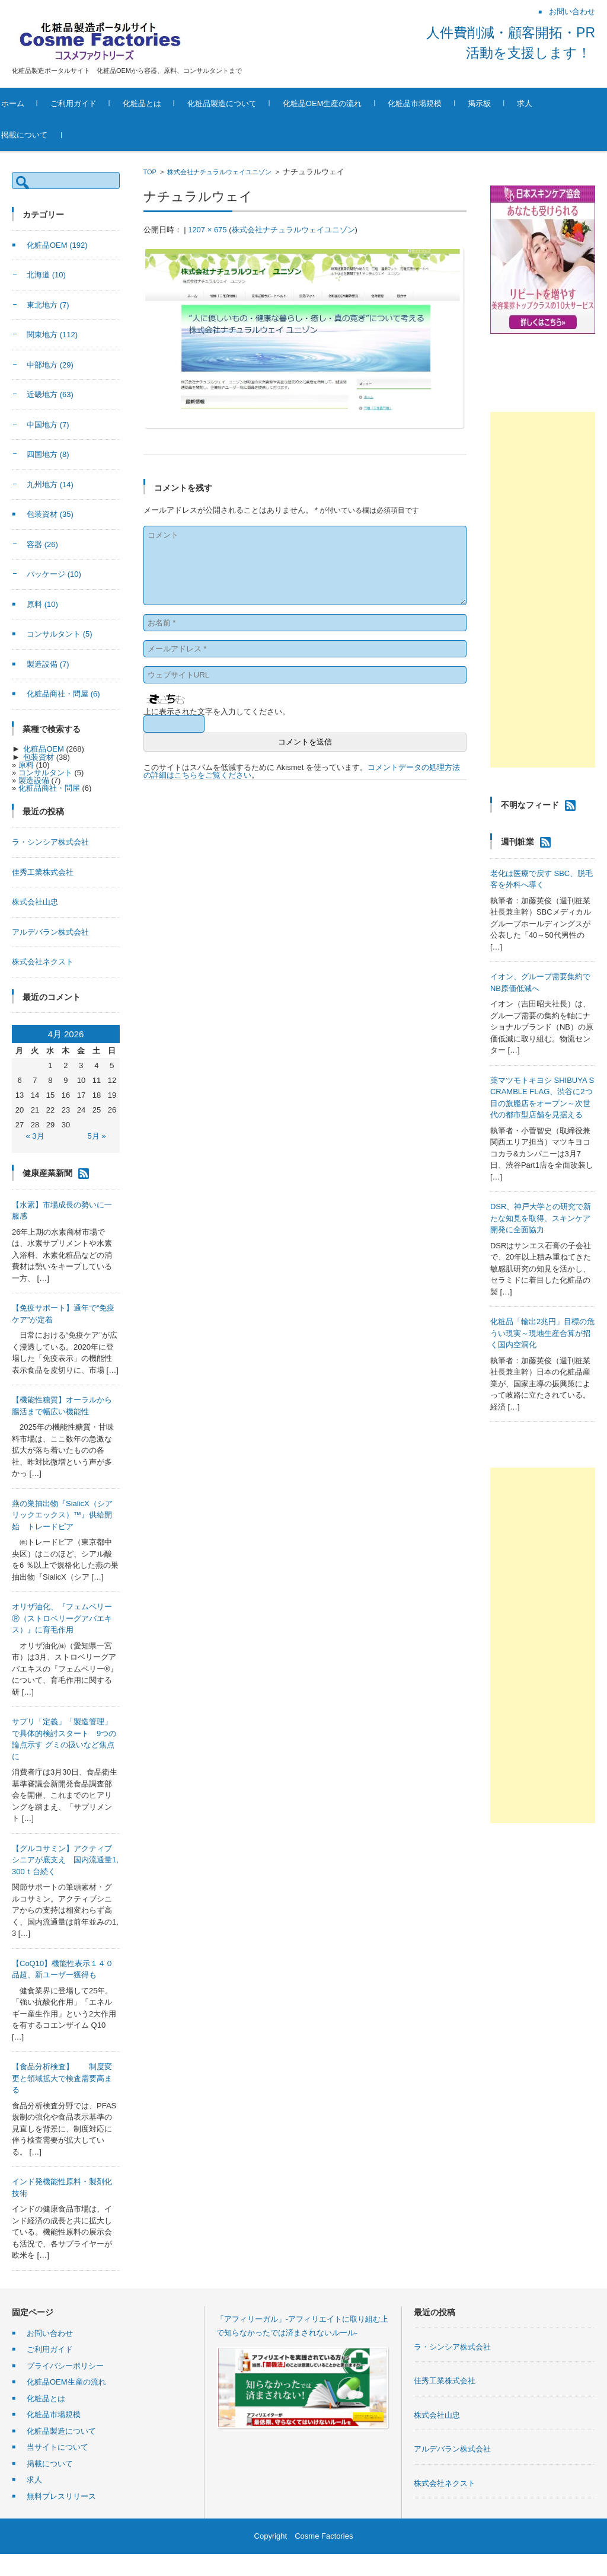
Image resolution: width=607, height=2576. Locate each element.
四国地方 (48, 454)
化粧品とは (165, 103)
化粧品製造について (245, 103)
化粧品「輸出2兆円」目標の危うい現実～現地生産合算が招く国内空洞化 (542, 1333)
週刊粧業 (517, 841)
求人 (549, 103)
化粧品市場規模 (439, 103)
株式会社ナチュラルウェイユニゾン (219, 171)
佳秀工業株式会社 (43, 872)
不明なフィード (530, 805)
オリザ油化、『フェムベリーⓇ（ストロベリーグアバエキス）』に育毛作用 (62, 1618)
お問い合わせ (50, 2333)
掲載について (48, 134)
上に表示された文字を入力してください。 (216, 711)
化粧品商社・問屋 (63, 693)
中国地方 (48, 424)
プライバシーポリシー (65, 2365)
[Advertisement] (542, 590)
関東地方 (52, 334)
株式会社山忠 (35, 901)
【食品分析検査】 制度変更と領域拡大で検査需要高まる (62, 2078)
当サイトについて (57, 2447)
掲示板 (503, 103)
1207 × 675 (207, 229)
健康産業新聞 (47, 1172)
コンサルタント (59, 633)
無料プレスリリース (61, 2496)
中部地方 (50, 364)
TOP (149, 171)
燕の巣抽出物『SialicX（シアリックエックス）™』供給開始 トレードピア (62, 1515)
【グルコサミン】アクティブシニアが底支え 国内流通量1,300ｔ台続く (65, 1860)
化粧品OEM (57, 245)
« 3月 (34, 1136)
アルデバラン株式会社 (50, 932)
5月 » (96, 1136)
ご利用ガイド (97, 103)
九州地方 (50, 484)
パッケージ (54, 574)
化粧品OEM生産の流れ (346, 103)
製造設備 (48, 664)
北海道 (46, 274)
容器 (42, 544)
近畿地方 (50, 394)
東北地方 (48, 305)
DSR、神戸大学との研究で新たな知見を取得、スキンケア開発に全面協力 (540, 1218)
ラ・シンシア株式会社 (50, 842)
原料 (42, 604)
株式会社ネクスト (43, 961)
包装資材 (50, 514)
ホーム (36, 103)
